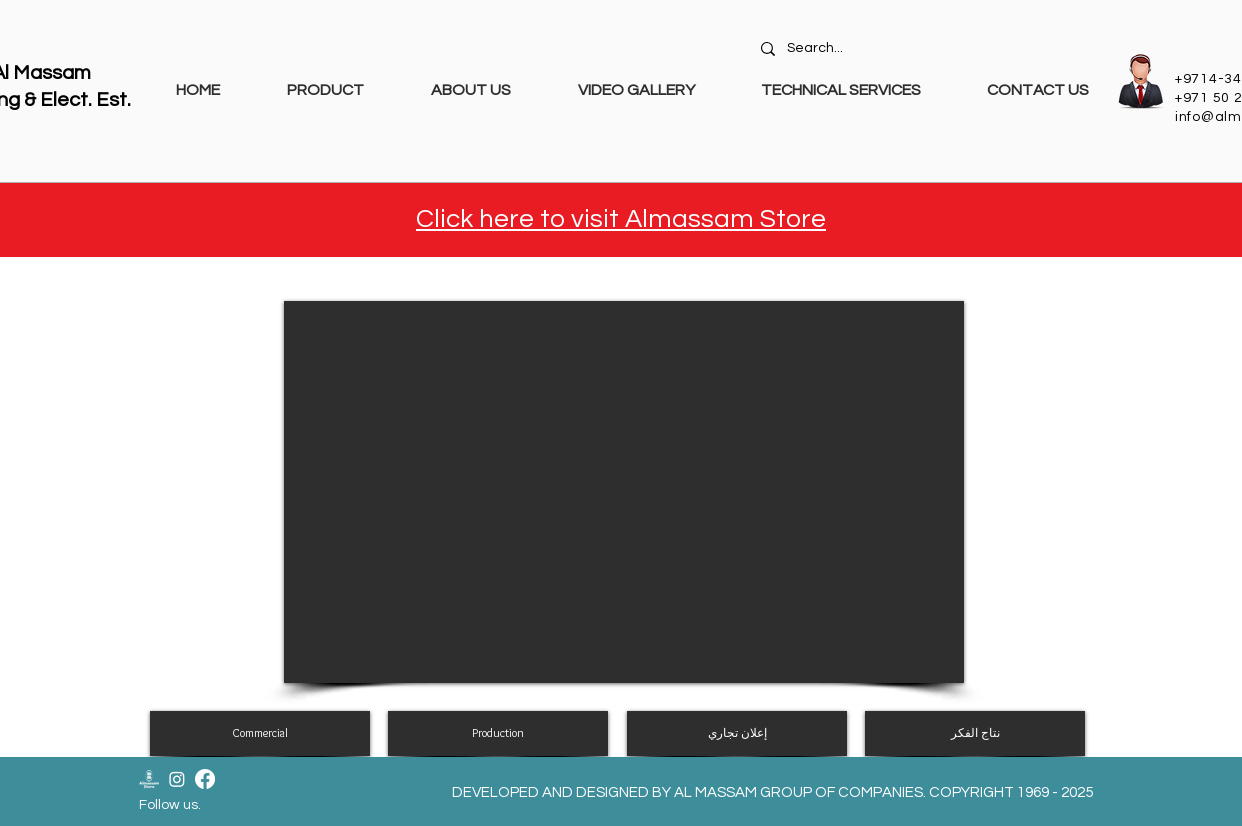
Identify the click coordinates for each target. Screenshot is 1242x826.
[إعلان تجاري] (737, 733)
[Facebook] (205, 779)
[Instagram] (177, 779)
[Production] (498, 733)
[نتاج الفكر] (975, 733)
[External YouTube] (624, 492)
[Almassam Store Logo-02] (149, 779)
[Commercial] (260, 733)
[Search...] (927, 49)
